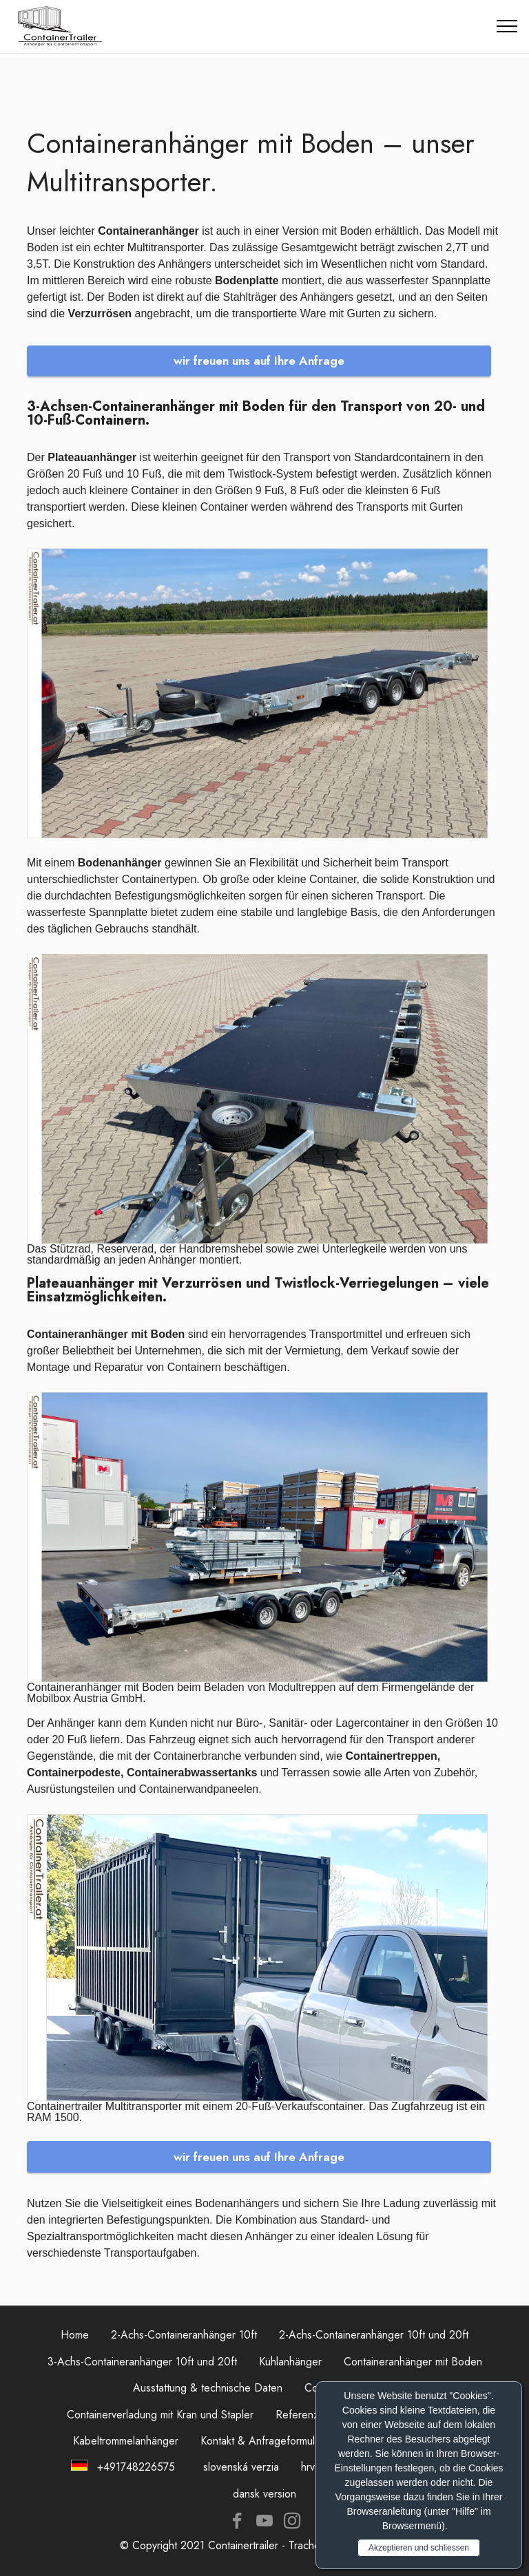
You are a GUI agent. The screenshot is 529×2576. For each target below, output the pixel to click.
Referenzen (303, 2415)
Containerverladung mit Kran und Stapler (160, 2415)
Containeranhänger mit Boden (413, 2362)
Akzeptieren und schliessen (419, 2548)
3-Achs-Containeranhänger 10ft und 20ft (142, 2362)
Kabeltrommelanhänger (125, 2441)
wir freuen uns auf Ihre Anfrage (259, 361)
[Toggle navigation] (507, 26)
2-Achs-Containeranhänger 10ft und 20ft (373, 2335)
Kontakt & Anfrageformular (262, 2441)
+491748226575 (134, 2467)
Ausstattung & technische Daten (207, 2388)
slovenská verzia (241, 2467)
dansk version (264, 2494)
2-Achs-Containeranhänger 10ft (184, 2335)
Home (75, 2335)
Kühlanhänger (290, 2362)
